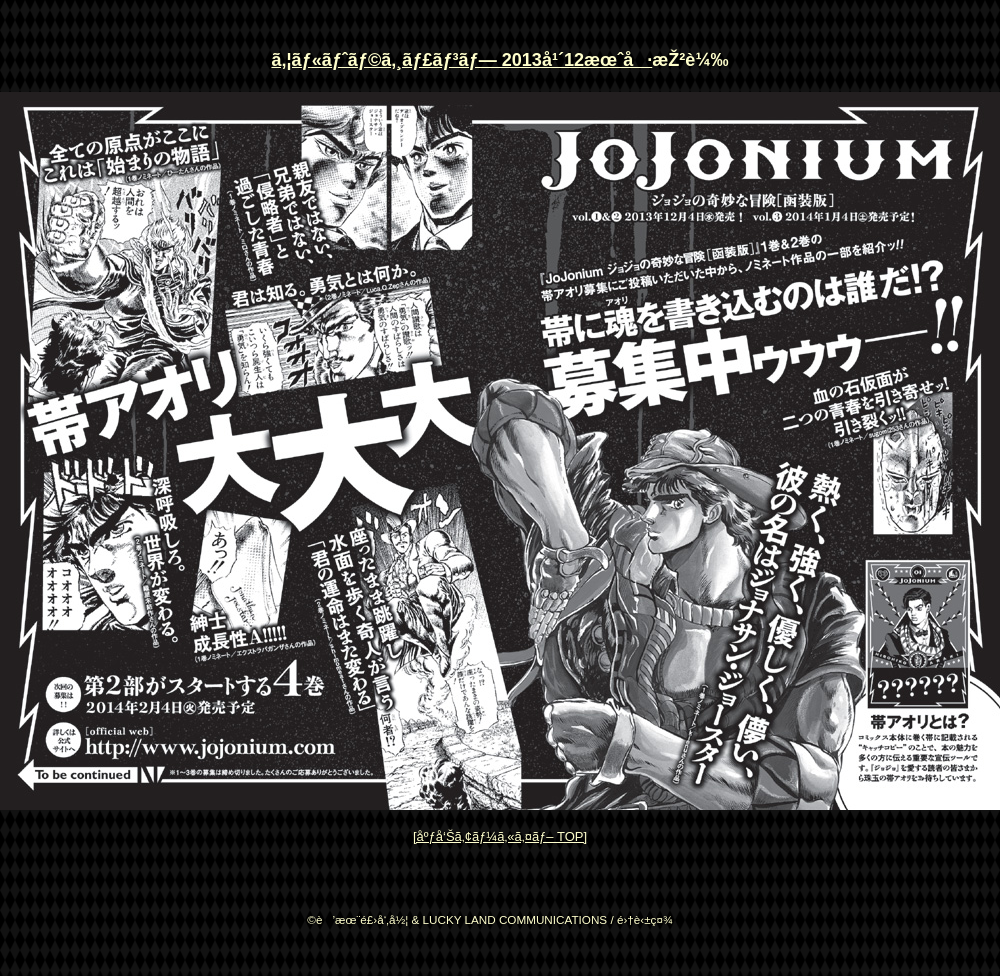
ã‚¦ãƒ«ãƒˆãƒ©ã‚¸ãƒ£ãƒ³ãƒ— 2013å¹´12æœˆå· (461, 60)
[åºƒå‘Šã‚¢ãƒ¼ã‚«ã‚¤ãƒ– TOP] (500, 836)
